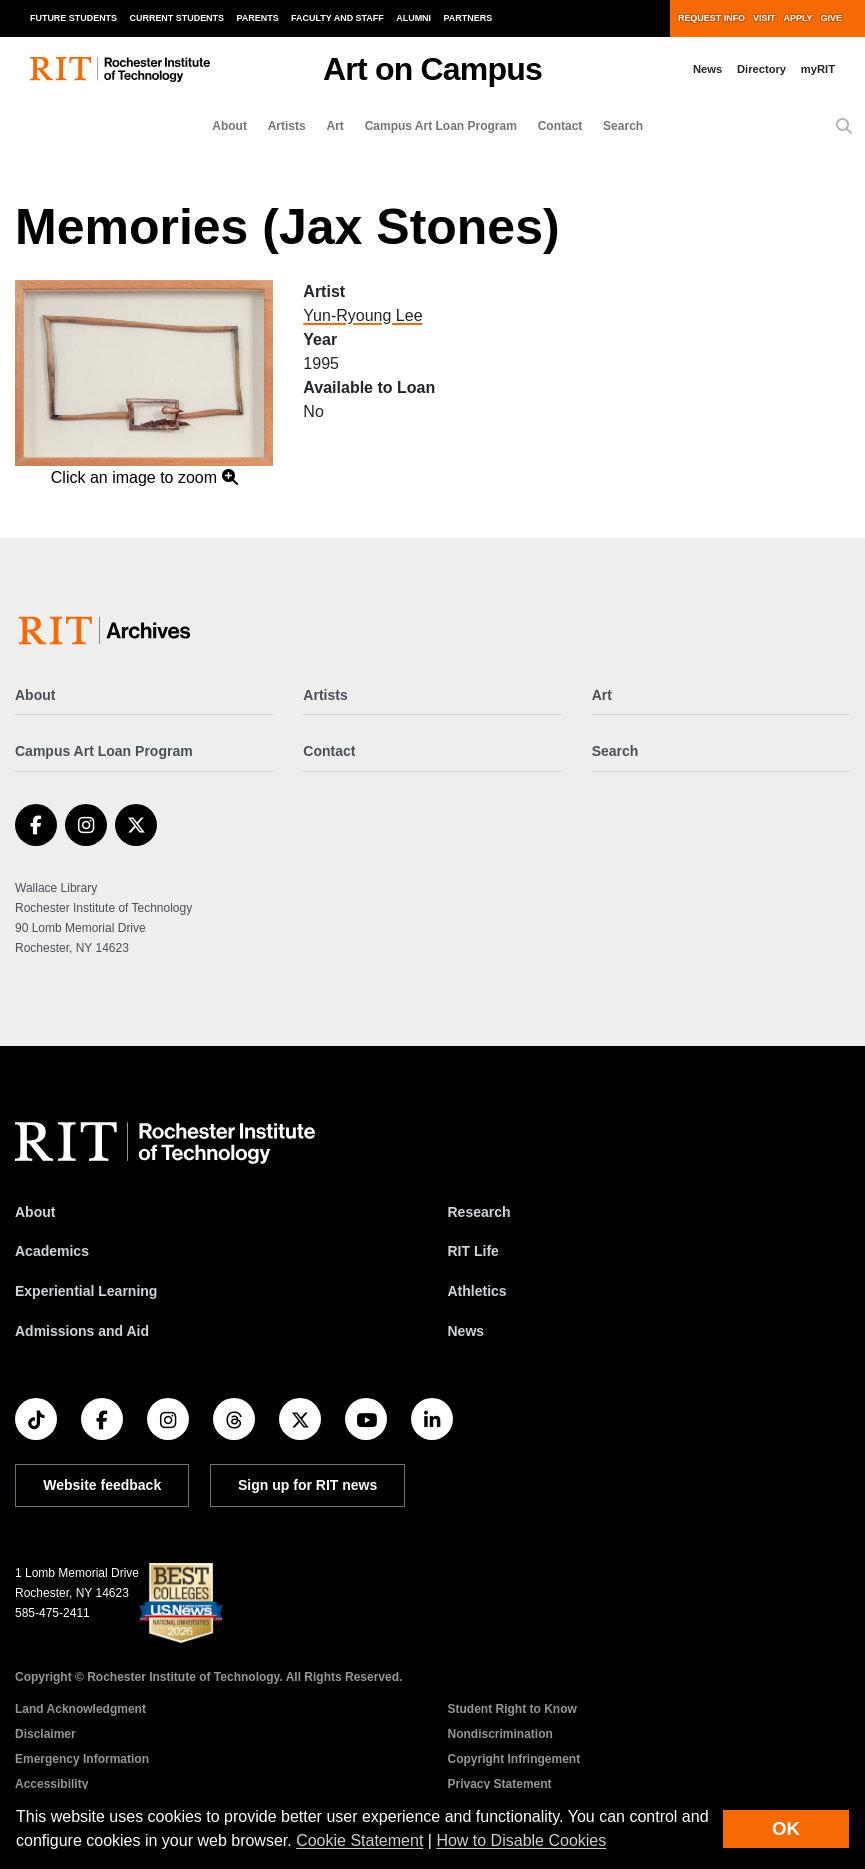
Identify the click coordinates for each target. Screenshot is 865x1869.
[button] (844, 127)
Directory (761, 69)
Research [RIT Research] (479, 1212)
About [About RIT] (35, 1212)
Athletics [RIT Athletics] (477, 1291)
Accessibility (51, 1784)
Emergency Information (82, 1759)
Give (831, 18)
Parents (258, 18)
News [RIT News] (466, 1331)
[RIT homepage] (120, 69)
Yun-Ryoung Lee (362, 315)
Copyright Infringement (514, 1759)
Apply (798, 18)
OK (786, 1828)
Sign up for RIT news (307, 1485)
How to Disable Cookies (521, 1840)
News (707, 69)
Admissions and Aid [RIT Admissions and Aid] (82, 1331)
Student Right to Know (512, 1709)
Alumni (413, 18)
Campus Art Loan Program (441, 126)
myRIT (818, 69)
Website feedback (102, 1485)
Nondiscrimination (500, 1734)
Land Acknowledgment (80, 1709)
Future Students (73, 18)
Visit (764, 18)
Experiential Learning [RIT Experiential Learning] (86, 1291)
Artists (287, 126)
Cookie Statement (359, 1840)
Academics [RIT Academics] (52, 1251)
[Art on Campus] (108, 630)
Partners (468, 18)
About (229, 126)
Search (623, 126)
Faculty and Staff (337, 18)
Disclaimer (45, 1734)
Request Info (711, 18)
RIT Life (473, 1251)
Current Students (177, 18)
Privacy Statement (500, 1784)
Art (335, 126)
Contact (560, 126)
